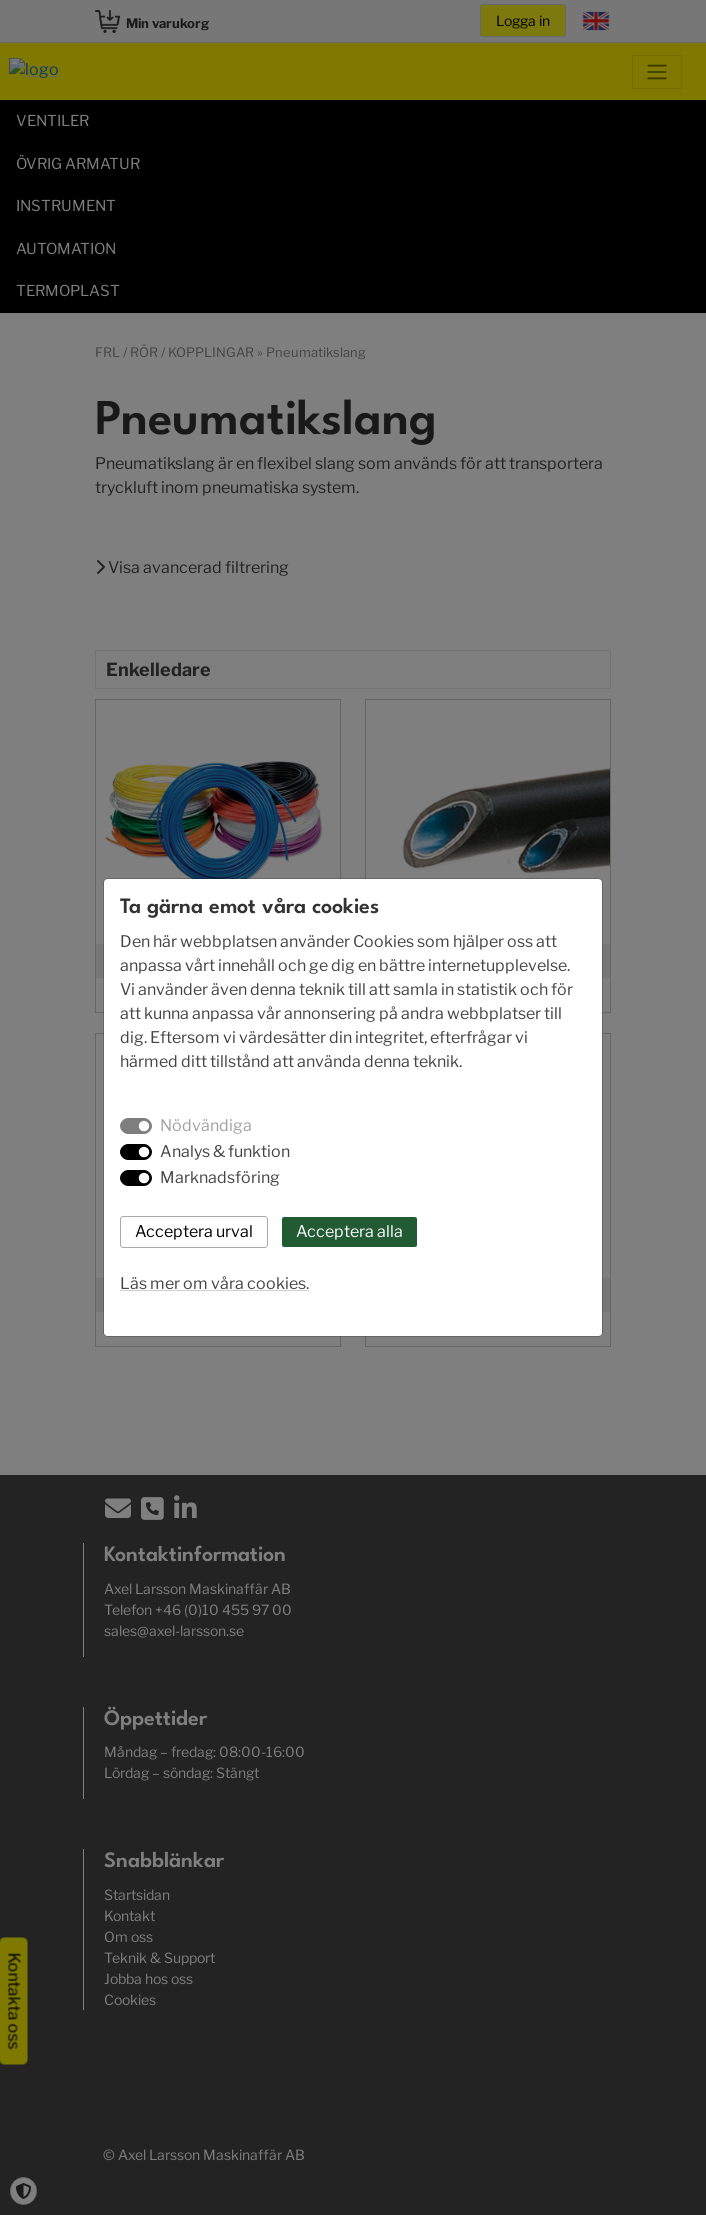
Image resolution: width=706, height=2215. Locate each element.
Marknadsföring (220, 1177)
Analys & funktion (225, 1151)
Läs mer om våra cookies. (214, 1283)
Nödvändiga (206, 1125)
